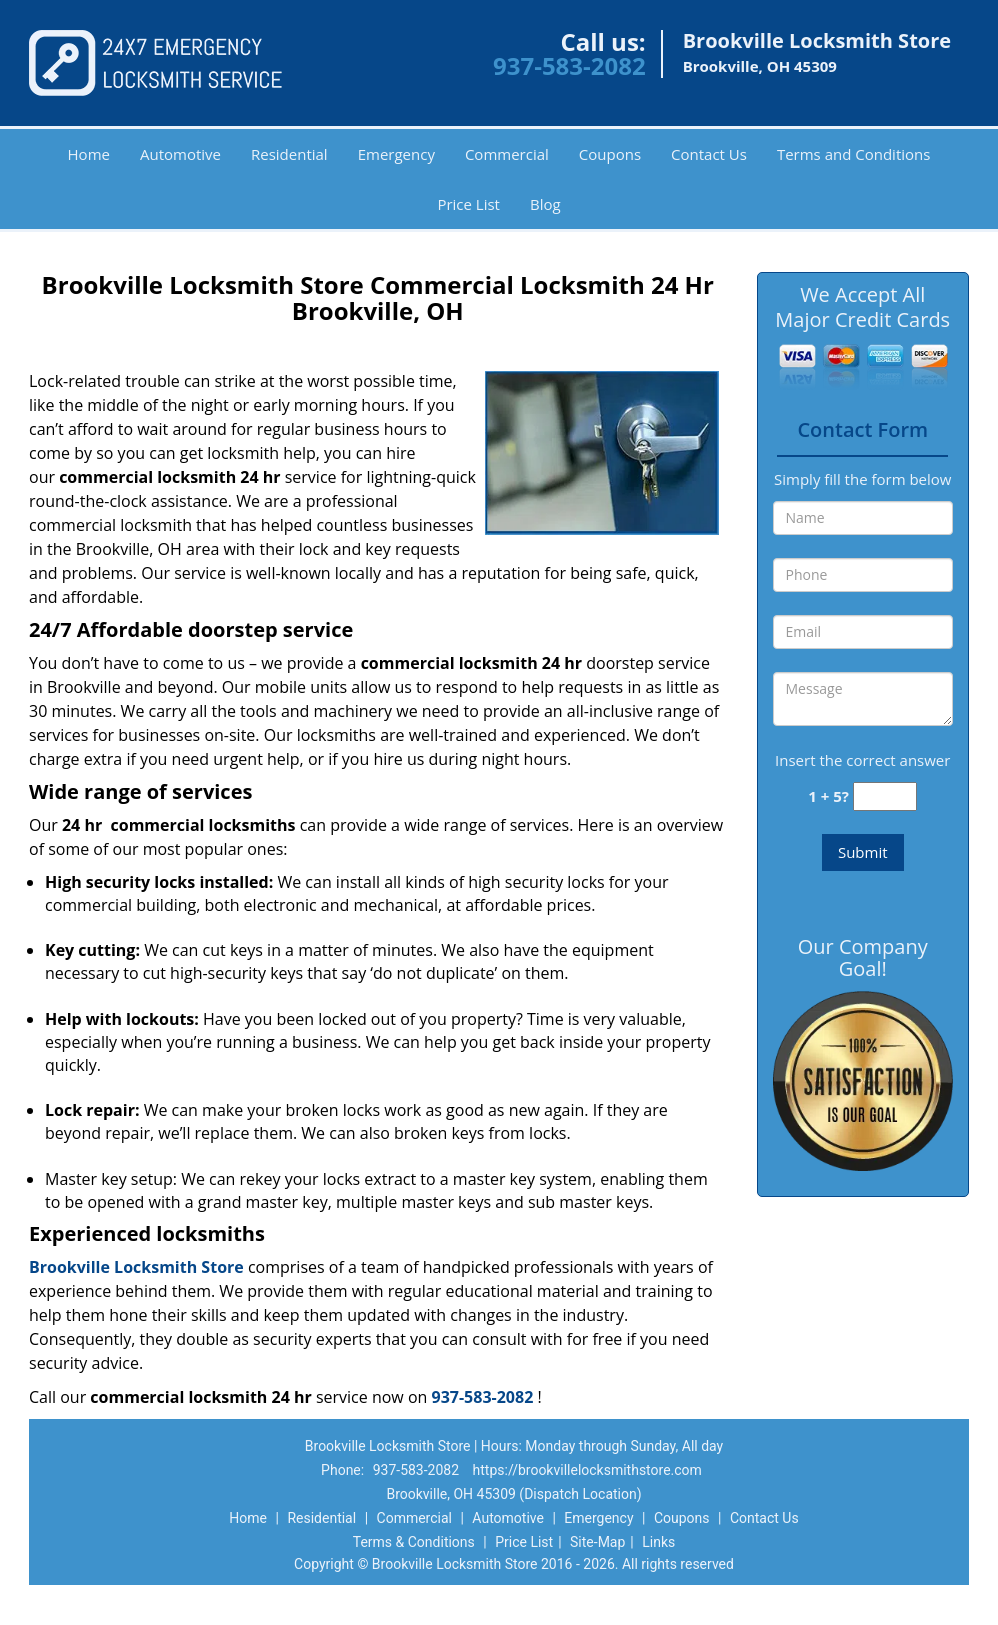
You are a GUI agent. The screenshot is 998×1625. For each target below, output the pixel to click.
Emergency (396, 154)
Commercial (507, 154)
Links (658, 1542)
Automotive (180, 154)
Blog (545, 204)
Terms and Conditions (854, 154)
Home (89, 154)
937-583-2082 (569, 65)
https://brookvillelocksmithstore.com (587, 1470)
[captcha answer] (885, 796)
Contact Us (709, 154)
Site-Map (597, 1542)
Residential (289, 154)
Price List (468, 204)
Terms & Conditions (414, 1542)
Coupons (610, 154)
